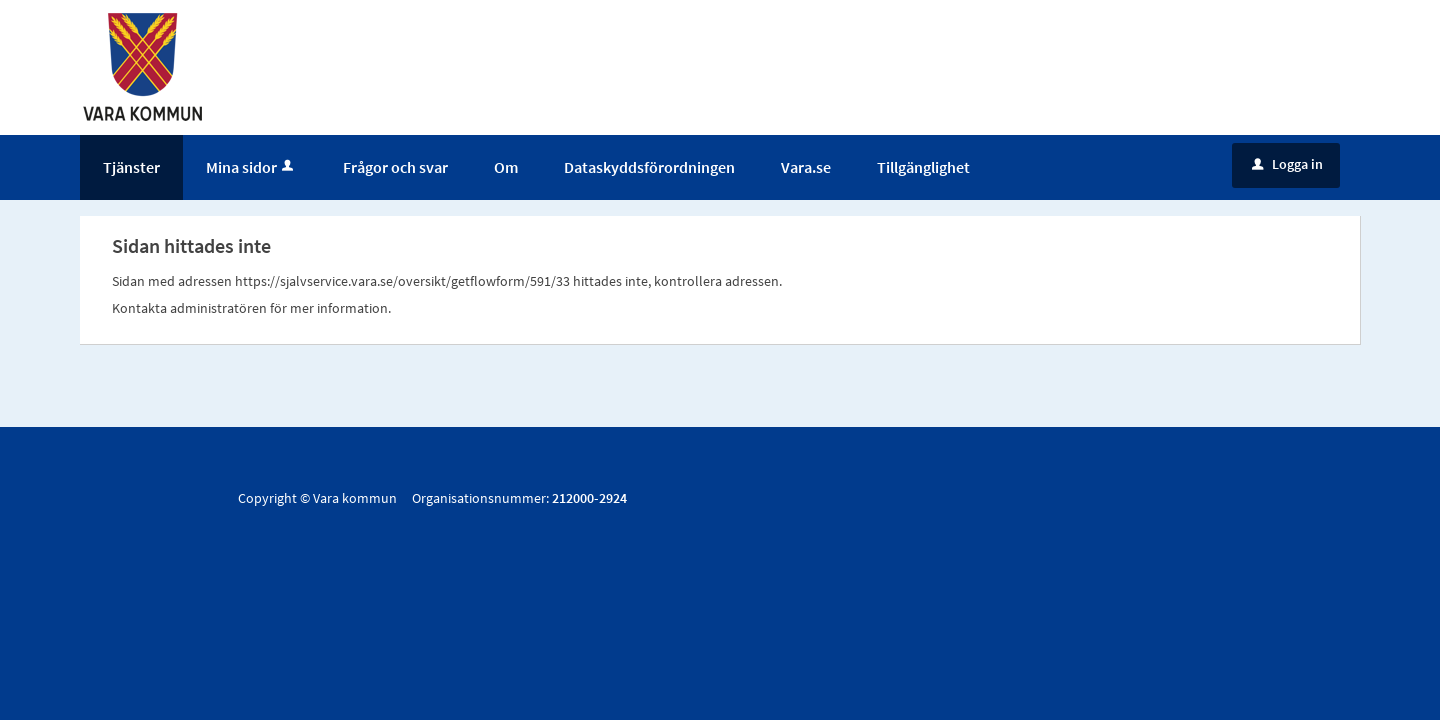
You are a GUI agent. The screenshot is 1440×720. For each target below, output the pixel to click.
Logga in (1287, 164)
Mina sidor (251, 167)
